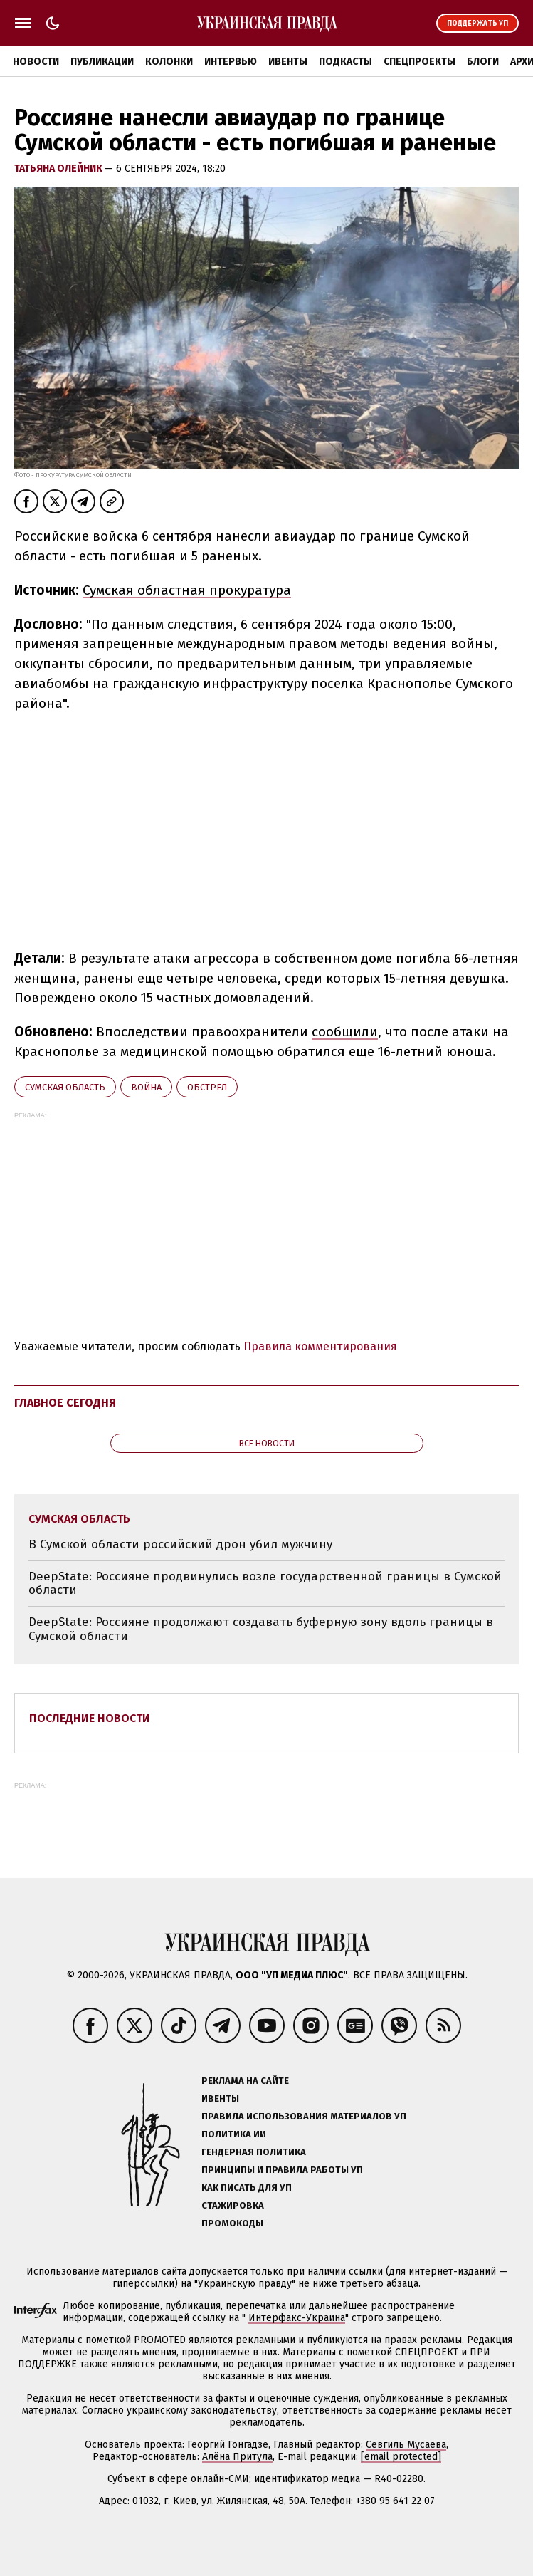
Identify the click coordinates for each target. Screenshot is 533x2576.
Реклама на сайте (245, 2080)
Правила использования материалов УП (303, 2116)
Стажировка (232, 2205)
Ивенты (287, 62)
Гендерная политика (253, 2152)
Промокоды (232, 2223)
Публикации (102, 62)
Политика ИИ (233, 2134)
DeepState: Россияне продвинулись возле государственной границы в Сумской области (265, 1583)
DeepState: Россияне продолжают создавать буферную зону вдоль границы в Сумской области (260, 1629)
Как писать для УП (246, 2187)
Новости (36, 62)
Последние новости (89, 1718)
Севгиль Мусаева (406, 2445)
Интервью (230, 62)
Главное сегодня (65, 1402)
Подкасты (345, 62)
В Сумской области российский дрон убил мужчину (180, 1544)
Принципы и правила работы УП (282, 2169)
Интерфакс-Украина (296, 2318)
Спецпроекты (419, 62)
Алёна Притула (237, 2457)
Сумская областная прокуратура (187, 590)
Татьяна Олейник (59, 168)
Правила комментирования (320, 1346)
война (146, 1087)
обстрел (207, 1087)
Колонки (169, 62)
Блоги (483, 62)
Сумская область (65, 1087)
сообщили (345, 1031)
